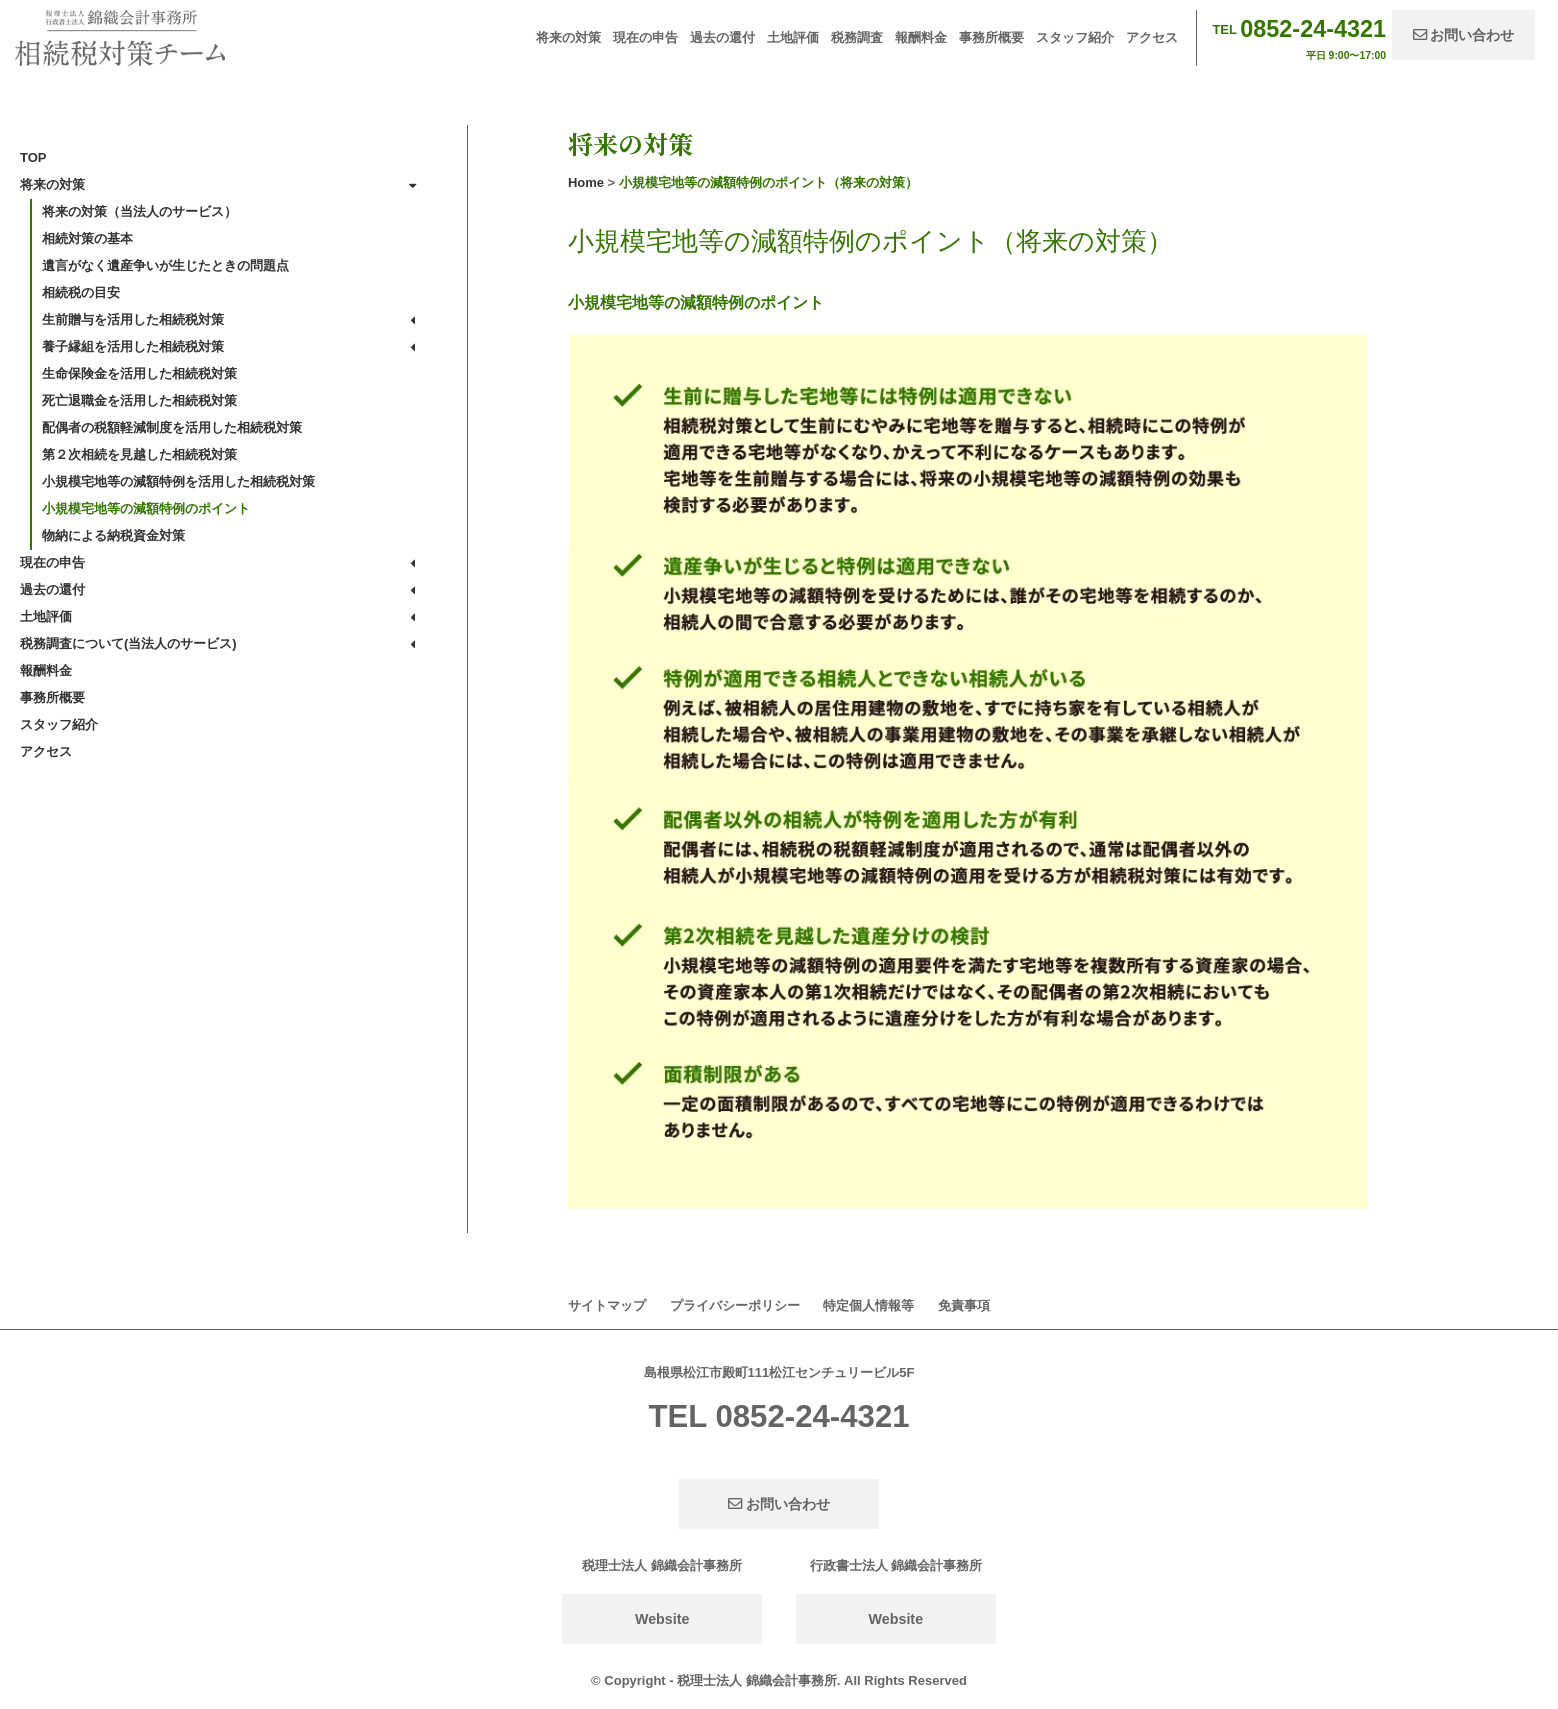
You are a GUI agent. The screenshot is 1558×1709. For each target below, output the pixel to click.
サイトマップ (607, 1305)
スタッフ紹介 (1075, 37)
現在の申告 (645, 37)
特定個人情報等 (868, 1305)
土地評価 (793, 37)
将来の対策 (568, 37)
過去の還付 (722, 37)
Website (662, 1619)
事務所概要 (991, 37)
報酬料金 (921, 37)
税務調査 (857, 37)
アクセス (1152, 37)
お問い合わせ (1464, 35)
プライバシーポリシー (735, 1305)
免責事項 (964, 1305)
